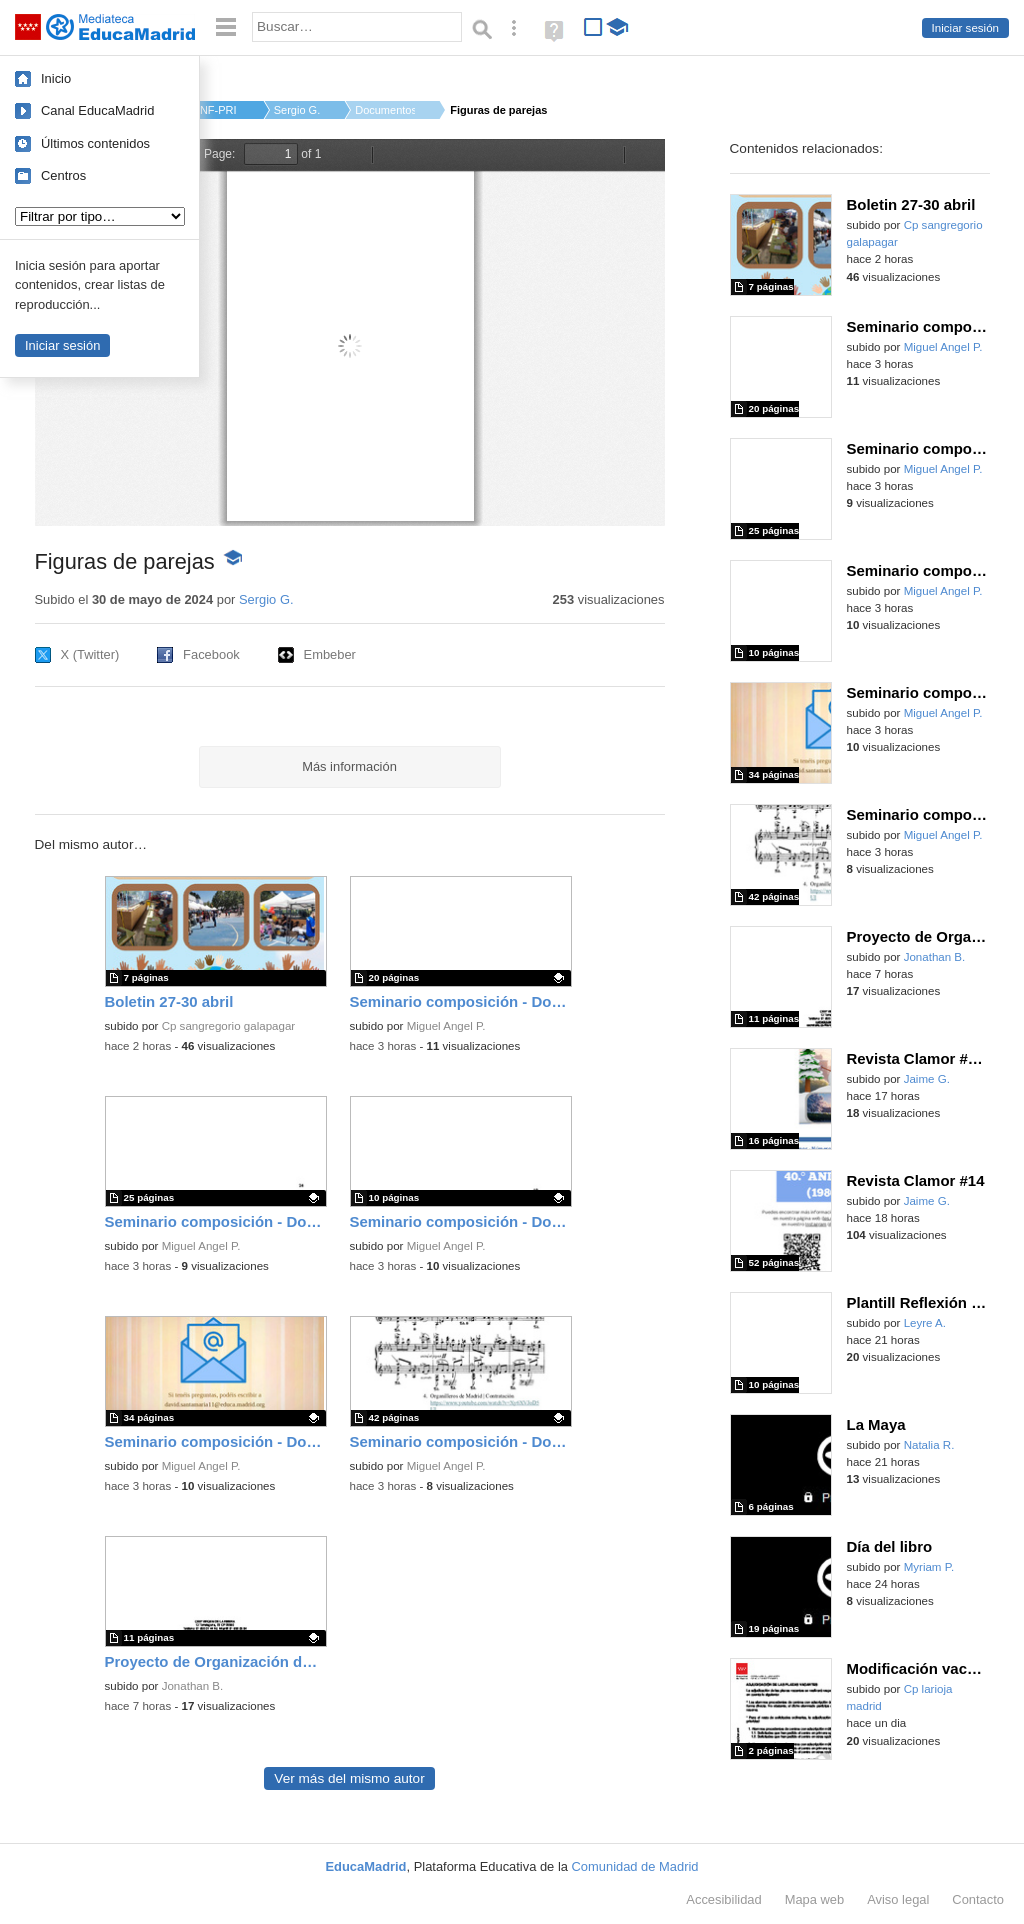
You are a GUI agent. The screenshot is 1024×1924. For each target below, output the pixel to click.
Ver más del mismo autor (349, 1778)
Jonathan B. (193, 1686)
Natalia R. (929, 1445)
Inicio (56, 78)
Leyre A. (925, 1323)
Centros (63, 175)
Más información (349, 766)
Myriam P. (929, 1567)
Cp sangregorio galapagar (229, 1026)
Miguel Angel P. (446, 1026)
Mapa (815, 1899)
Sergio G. (297, 110)
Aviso (898, 1899)
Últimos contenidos (95, 143)
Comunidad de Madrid (635, 1866)
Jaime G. (927, 1079)
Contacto (978, 1899)
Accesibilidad (723, 1899)
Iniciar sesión (965, 28)
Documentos (385, 110)
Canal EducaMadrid (97, 110)
